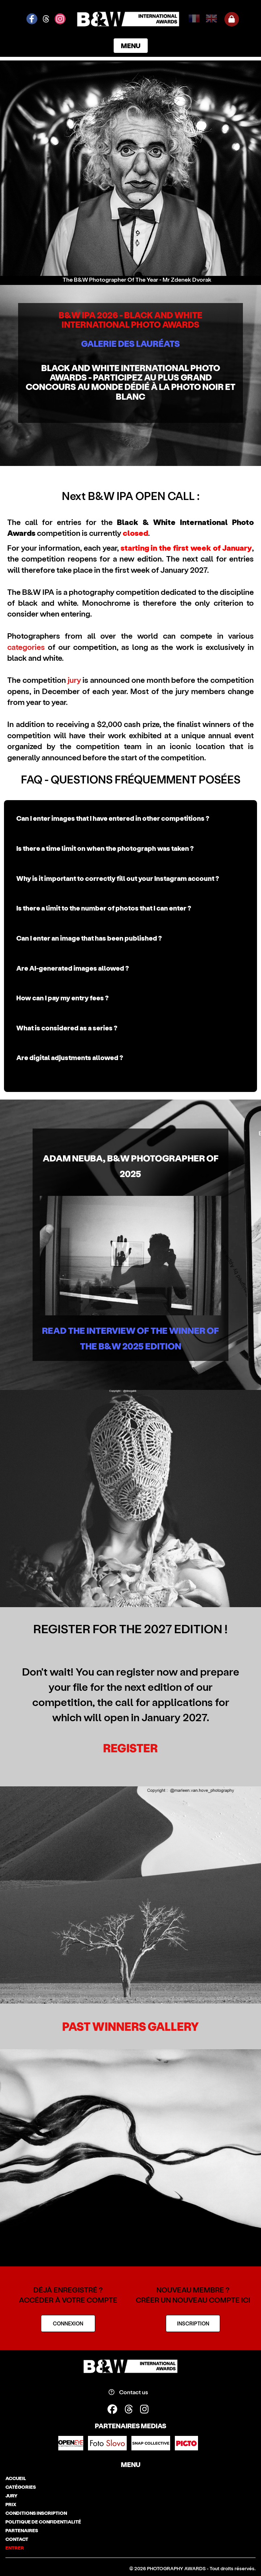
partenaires (21, 2530)
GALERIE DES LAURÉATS (130, 343)
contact (16, 2539)
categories (26, 646)
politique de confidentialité (43, 2522)
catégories (20, 2487)
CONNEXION (68, 2323)
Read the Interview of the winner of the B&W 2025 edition (130, 1338)
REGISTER (130, 1748)
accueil (15, 2478)
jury (74, 679)
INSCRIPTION (193, 2323)
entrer (14, 2548)
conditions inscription (36, 2513)
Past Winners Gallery (130, 2026)
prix (10, 2504)
